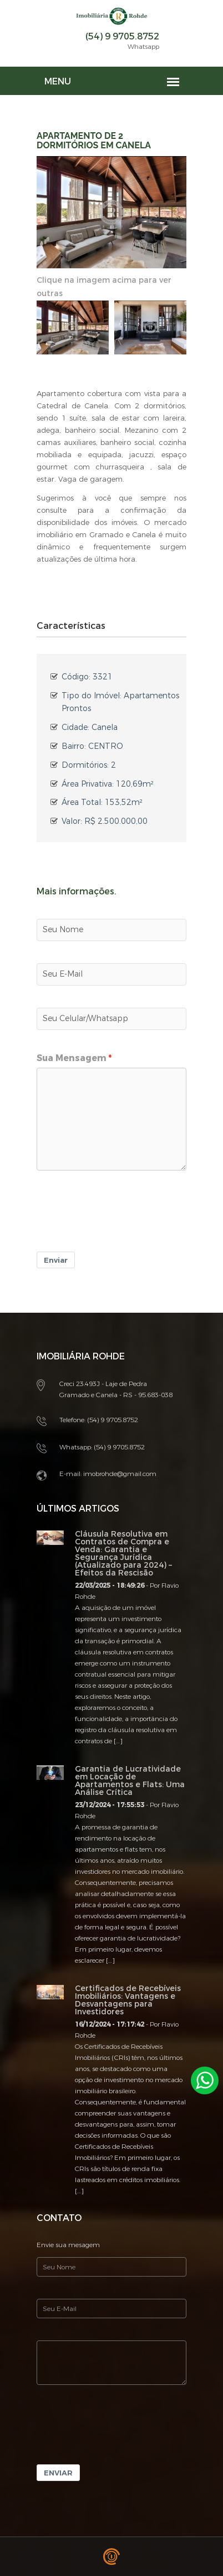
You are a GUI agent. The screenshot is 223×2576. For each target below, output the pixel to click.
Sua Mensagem (72, 1058)
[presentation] (121, 1219)
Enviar (56, 1260)
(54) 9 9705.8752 (122, 36)
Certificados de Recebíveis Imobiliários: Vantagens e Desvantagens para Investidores (128, 2000)
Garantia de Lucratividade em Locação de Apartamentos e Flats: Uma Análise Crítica (130, 1781)
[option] (73, 328)
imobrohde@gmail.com (119, 1473)
